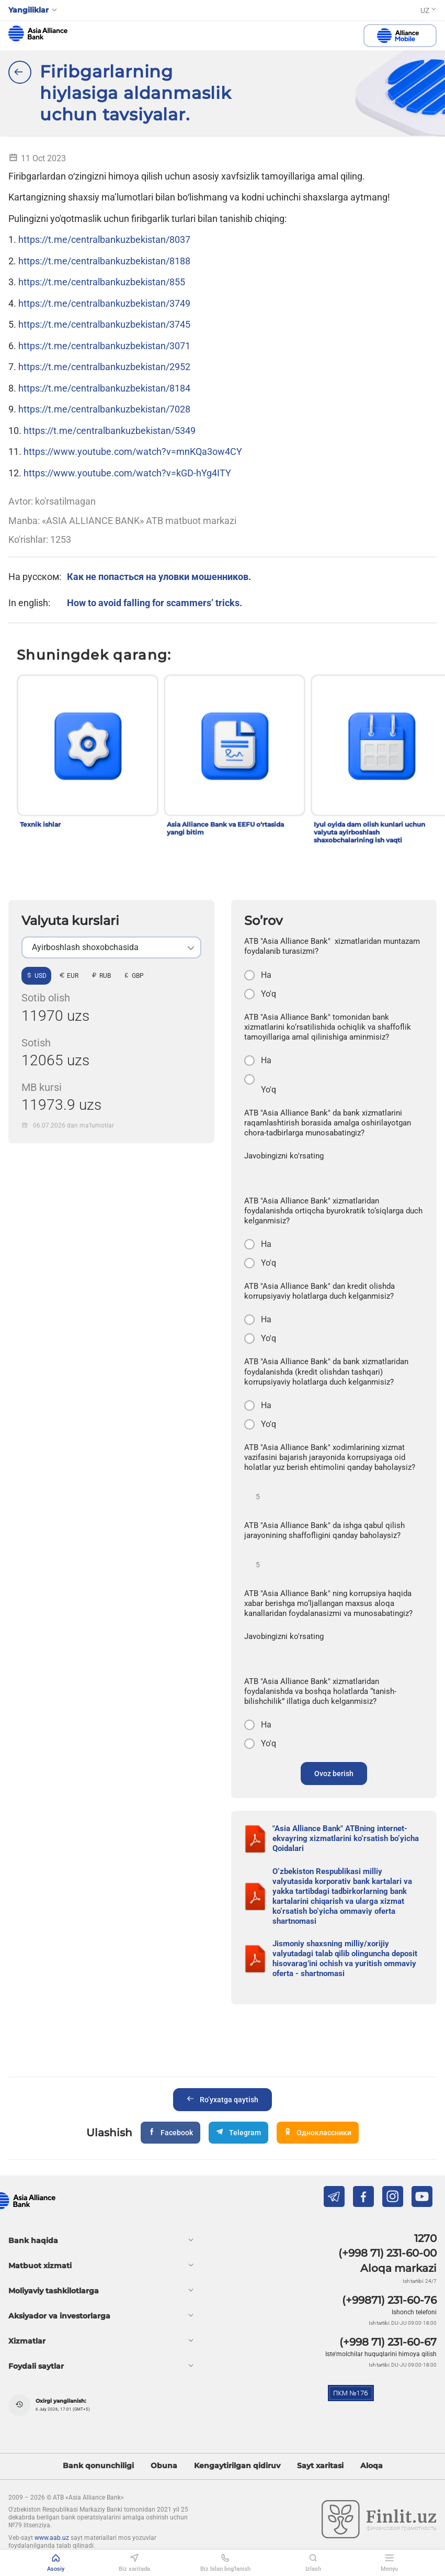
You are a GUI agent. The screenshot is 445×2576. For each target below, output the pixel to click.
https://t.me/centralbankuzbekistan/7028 (104, 409)
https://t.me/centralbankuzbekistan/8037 (104, 239)
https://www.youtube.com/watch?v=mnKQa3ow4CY (133, 451)
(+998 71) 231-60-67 (388, 2342)
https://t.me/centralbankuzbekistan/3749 (104, 303)
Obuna (164, 2465)
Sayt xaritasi (320, 2465)
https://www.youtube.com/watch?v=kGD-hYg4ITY (127, 472)
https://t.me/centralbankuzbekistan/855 (101, 281)
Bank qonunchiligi (98, 2465)
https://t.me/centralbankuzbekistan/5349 (110, 430)
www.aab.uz (52, 2537)
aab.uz (37, 33)
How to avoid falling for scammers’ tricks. (154, 602)
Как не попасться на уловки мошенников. (159, 576)
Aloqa (371, 2465)
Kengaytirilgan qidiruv (237, 2465)
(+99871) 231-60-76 (389, 2300)
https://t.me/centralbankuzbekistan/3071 (104, 345)
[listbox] (111, 947)
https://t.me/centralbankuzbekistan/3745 (104, 324)
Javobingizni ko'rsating (284, 1156)
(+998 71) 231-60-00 (387, 2253)
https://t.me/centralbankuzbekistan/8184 (104, 388)
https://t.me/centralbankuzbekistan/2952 (104, 366)
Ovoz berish (333, 1773)
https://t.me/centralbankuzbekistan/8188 (104, 260)
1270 (425, 2238)
